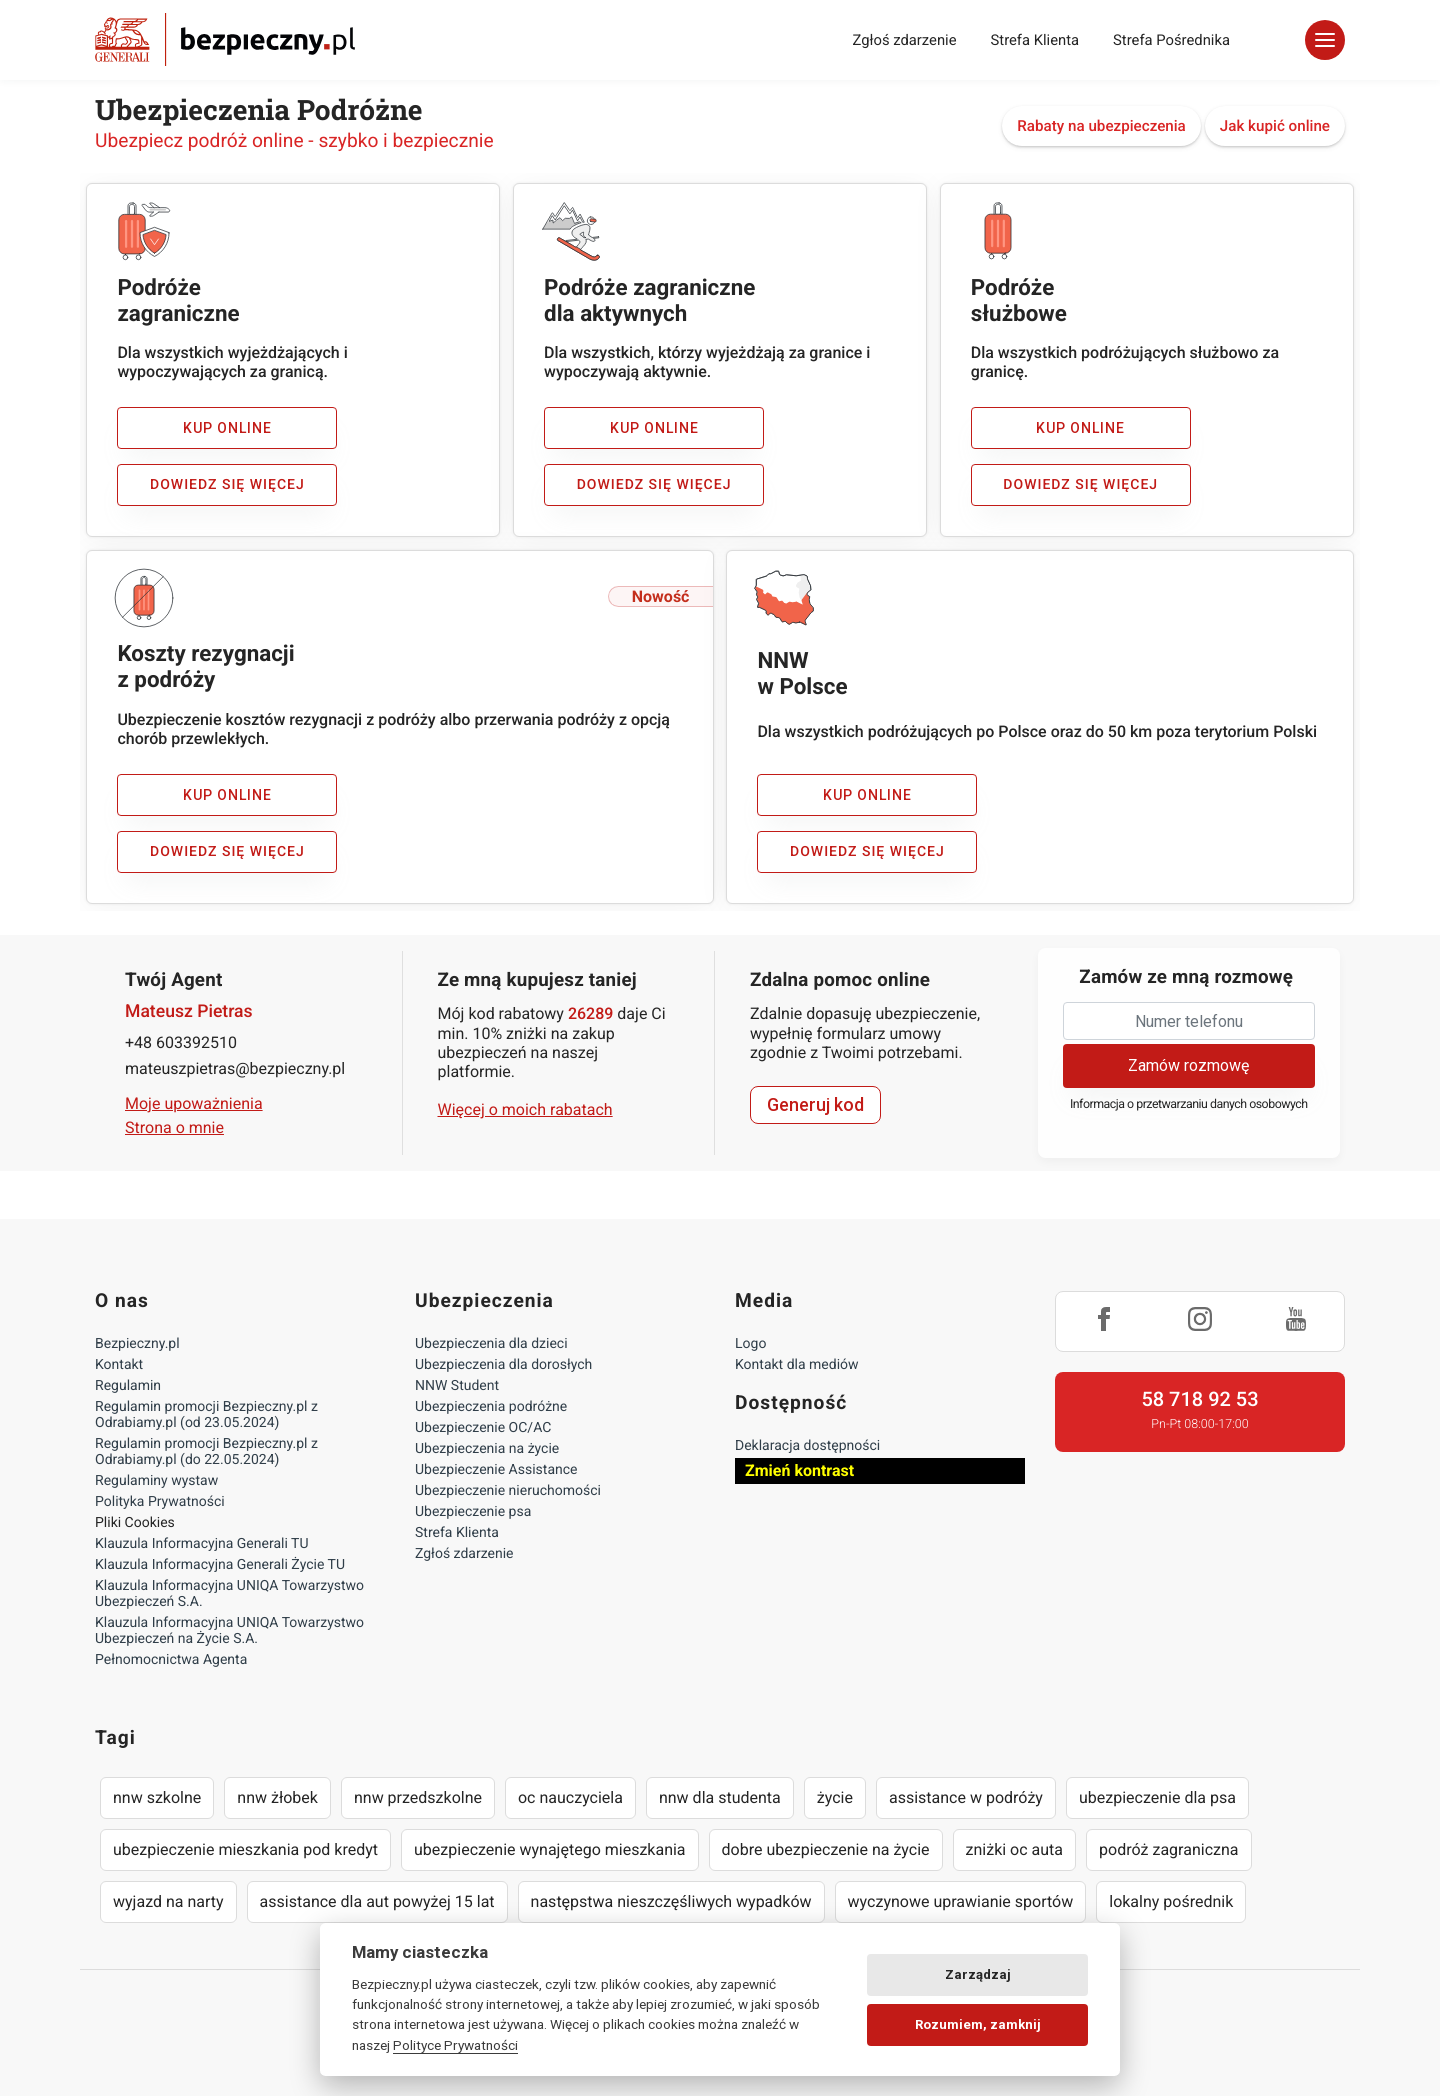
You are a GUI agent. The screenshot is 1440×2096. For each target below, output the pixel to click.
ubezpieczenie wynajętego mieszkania (550, 1849)
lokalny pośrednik (1171, 1901)
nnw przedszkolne (418, 1797)
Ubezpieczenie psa (473, 1512)
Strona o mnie (174, 1127)
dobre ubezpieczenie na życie (826, 1849)
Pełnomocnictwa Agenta (171, 1660)
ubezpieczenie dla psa (1157, 1797)
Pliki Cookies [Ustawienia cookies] (135, 1523)
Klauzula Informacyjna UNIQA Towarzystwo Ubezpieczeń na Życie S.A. (229, 1631)
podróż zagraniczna (1168, 1849)
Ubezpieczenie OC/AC (483, 1428)
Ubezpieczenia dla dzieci (491, 1344)
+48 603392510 (181, 1042)
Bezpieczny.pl (137, 1344)
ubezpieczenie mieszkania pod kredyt (245, 1849)
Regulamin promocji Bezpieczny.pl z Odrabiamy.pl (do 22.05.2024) (206, 1452)
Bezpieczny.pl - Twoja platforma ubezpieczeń (225, 39)
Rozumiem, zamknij (978, 2024)
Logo (750, 1344)
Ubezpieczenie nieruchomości (508, 1491)
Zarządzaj (978, 1974)
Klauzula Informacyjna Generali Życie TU (220, 1565)
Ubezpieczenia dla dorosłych (503, 1365)
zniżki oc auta (1015, 1849)
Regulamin (128, 1386)
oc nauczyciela (570, 1797)
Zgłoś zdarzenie (904, 40)
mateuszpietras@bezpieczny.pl (235, 1068)
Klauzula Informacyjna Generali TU (201, 1544)
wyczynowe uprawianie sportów (961, 1901)
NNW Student (457, 1386)
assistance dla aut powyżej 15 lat (377, 1901)
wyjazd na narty (168, 1901)
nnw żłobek (277, 1797)
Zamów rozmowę (1188, 1065)
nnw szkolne (157, 1797)
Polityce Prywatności (455, 2045)
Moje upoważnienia (194, 1103)
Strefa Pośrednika (1171, 40)
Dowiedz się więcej (227, 485)
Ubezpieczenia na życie (487, 1449)
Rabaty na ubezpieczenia (1101, 126)
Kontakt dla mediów (797, 1365)
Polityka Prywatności (160, 1502)
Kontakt (119, 1365)
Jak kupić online (1275, 126)
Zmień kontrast (799, 1470)
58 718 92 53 (1199, 1399)
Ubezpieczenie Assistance (496, 1470)
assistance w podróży (966, 1797)
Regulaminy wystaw (156, 1481)
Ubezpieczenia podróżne (491, 1407)
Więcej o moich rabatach (525, 1109)
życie (835, 1797)
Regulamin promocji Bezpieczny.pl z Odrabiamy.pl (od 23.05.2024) (206, 1415)
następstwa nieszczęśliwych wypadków (671, 1901)
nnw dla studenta (720, 1797)
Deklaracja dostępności (807, 1446)
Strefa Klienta (1035, 40)
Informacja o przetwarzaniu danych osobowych (1189, 1104)
